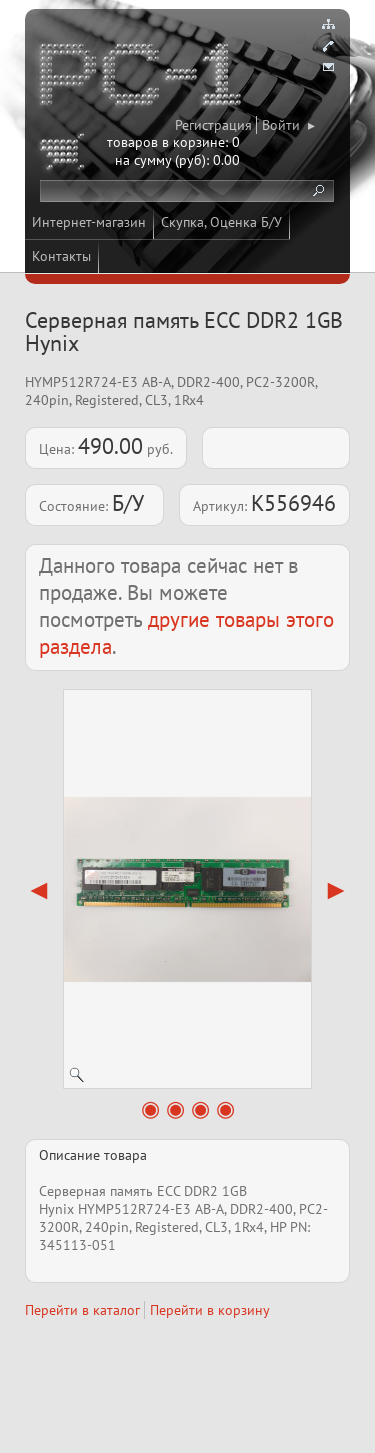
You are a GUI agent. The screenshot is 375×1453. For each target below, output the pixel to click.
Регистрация (213, 125)
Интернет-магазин (89, 222)
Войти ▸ (288, 125)
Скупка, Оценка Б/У (221, 222)
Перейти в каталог (82, 1310)
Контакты (61, 256)
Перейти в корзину (210, 1310)
